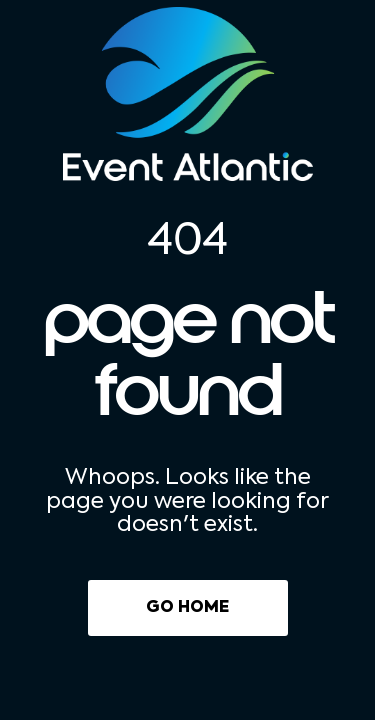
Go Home (187, 608)
